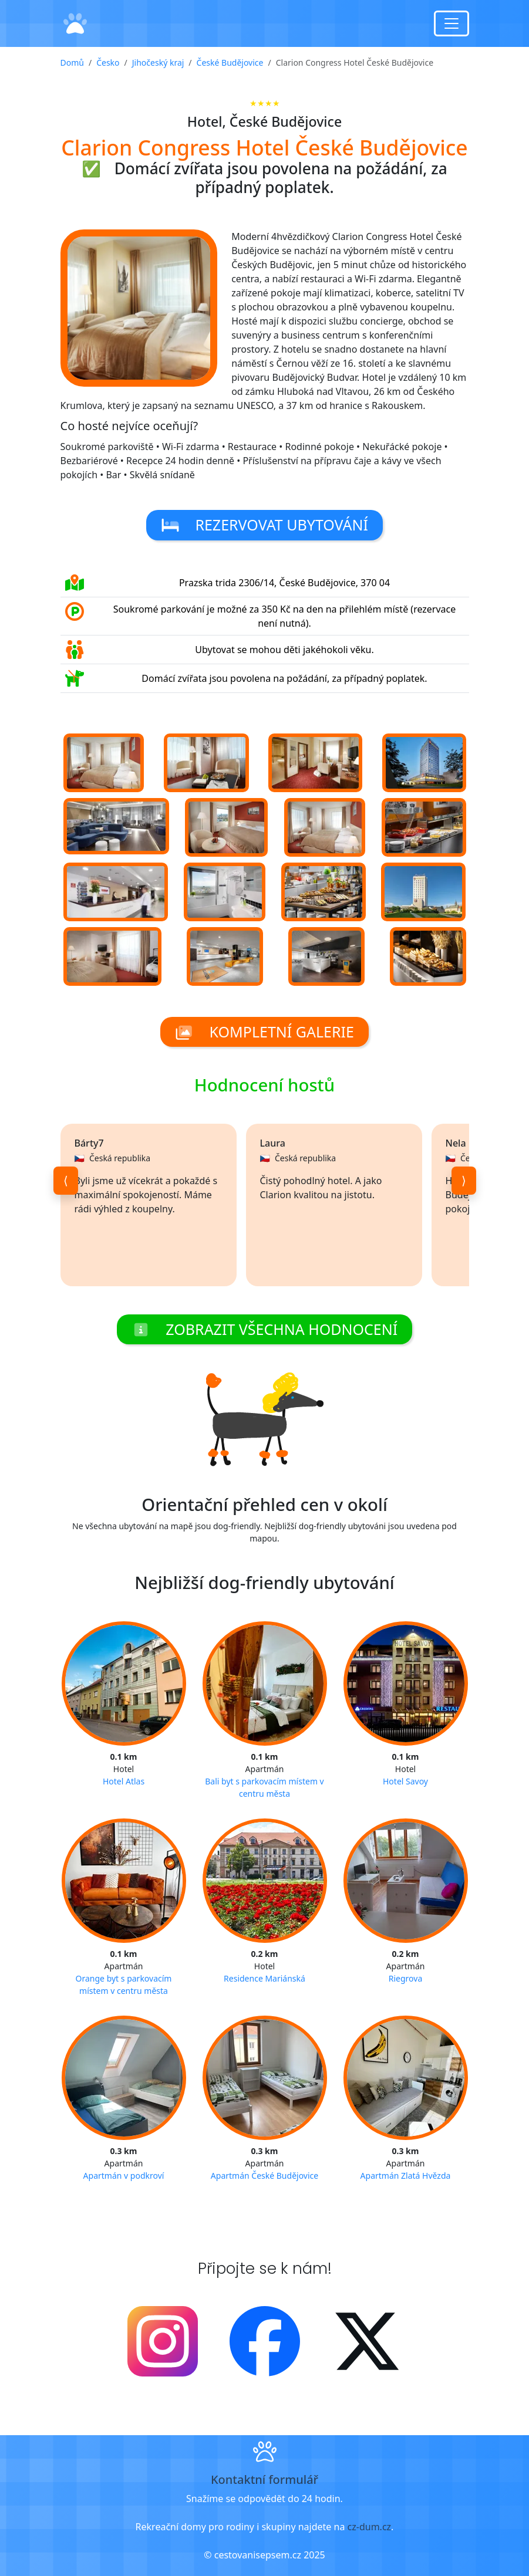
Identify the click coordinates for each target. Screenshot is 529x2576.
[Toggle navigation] (451, 23)
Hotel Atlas (123, 1781)
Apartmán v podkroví (123, 2175)
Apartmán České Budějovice (264, 2175)
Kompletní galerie (264, 1032)
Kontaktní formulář (264, 2479)
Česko (107, 62)
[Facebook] (265, 2340)
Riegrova (405, 1978)
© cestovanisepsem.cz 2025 (264, 2554)
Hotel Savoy (405, 1781)
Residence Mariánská (264, 1978)
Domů (72, 62)
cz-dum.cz (370, 2526)
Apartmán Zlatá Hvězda (405, 2175)
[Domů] (75, 24)
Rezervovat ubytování (264, 525)
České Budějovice (230, 62)
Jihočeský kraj (158, 62)
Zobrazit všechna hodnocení (264, 1329)
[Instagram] (162, 2340)
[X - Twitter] (367, 2340)
